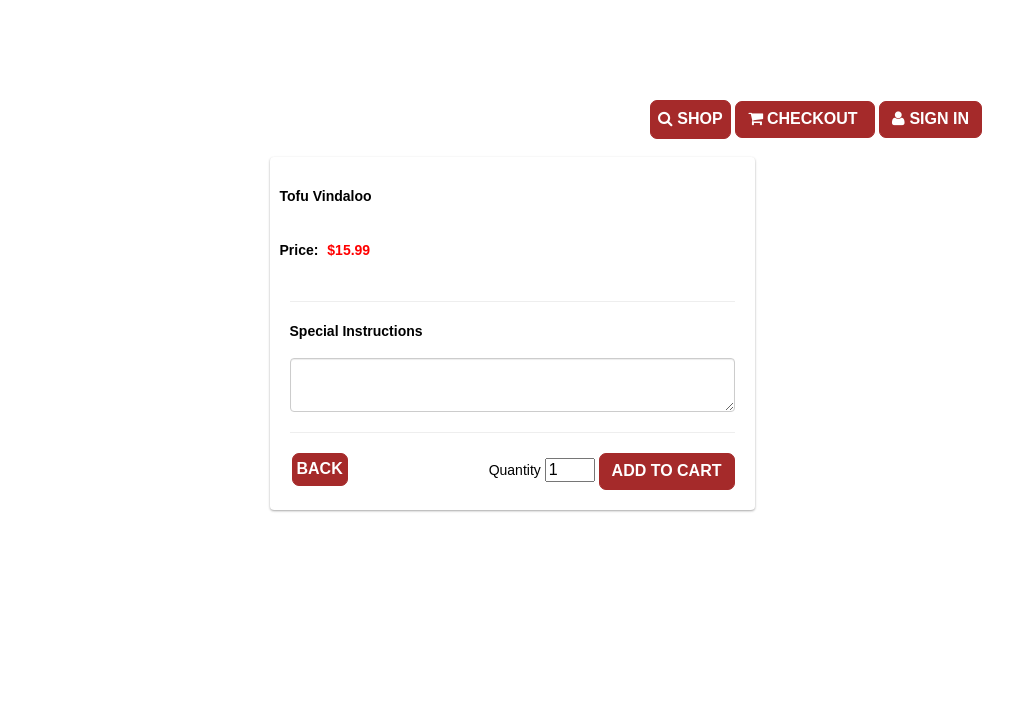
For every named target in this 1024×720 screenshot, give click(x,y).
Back (320, 468)
